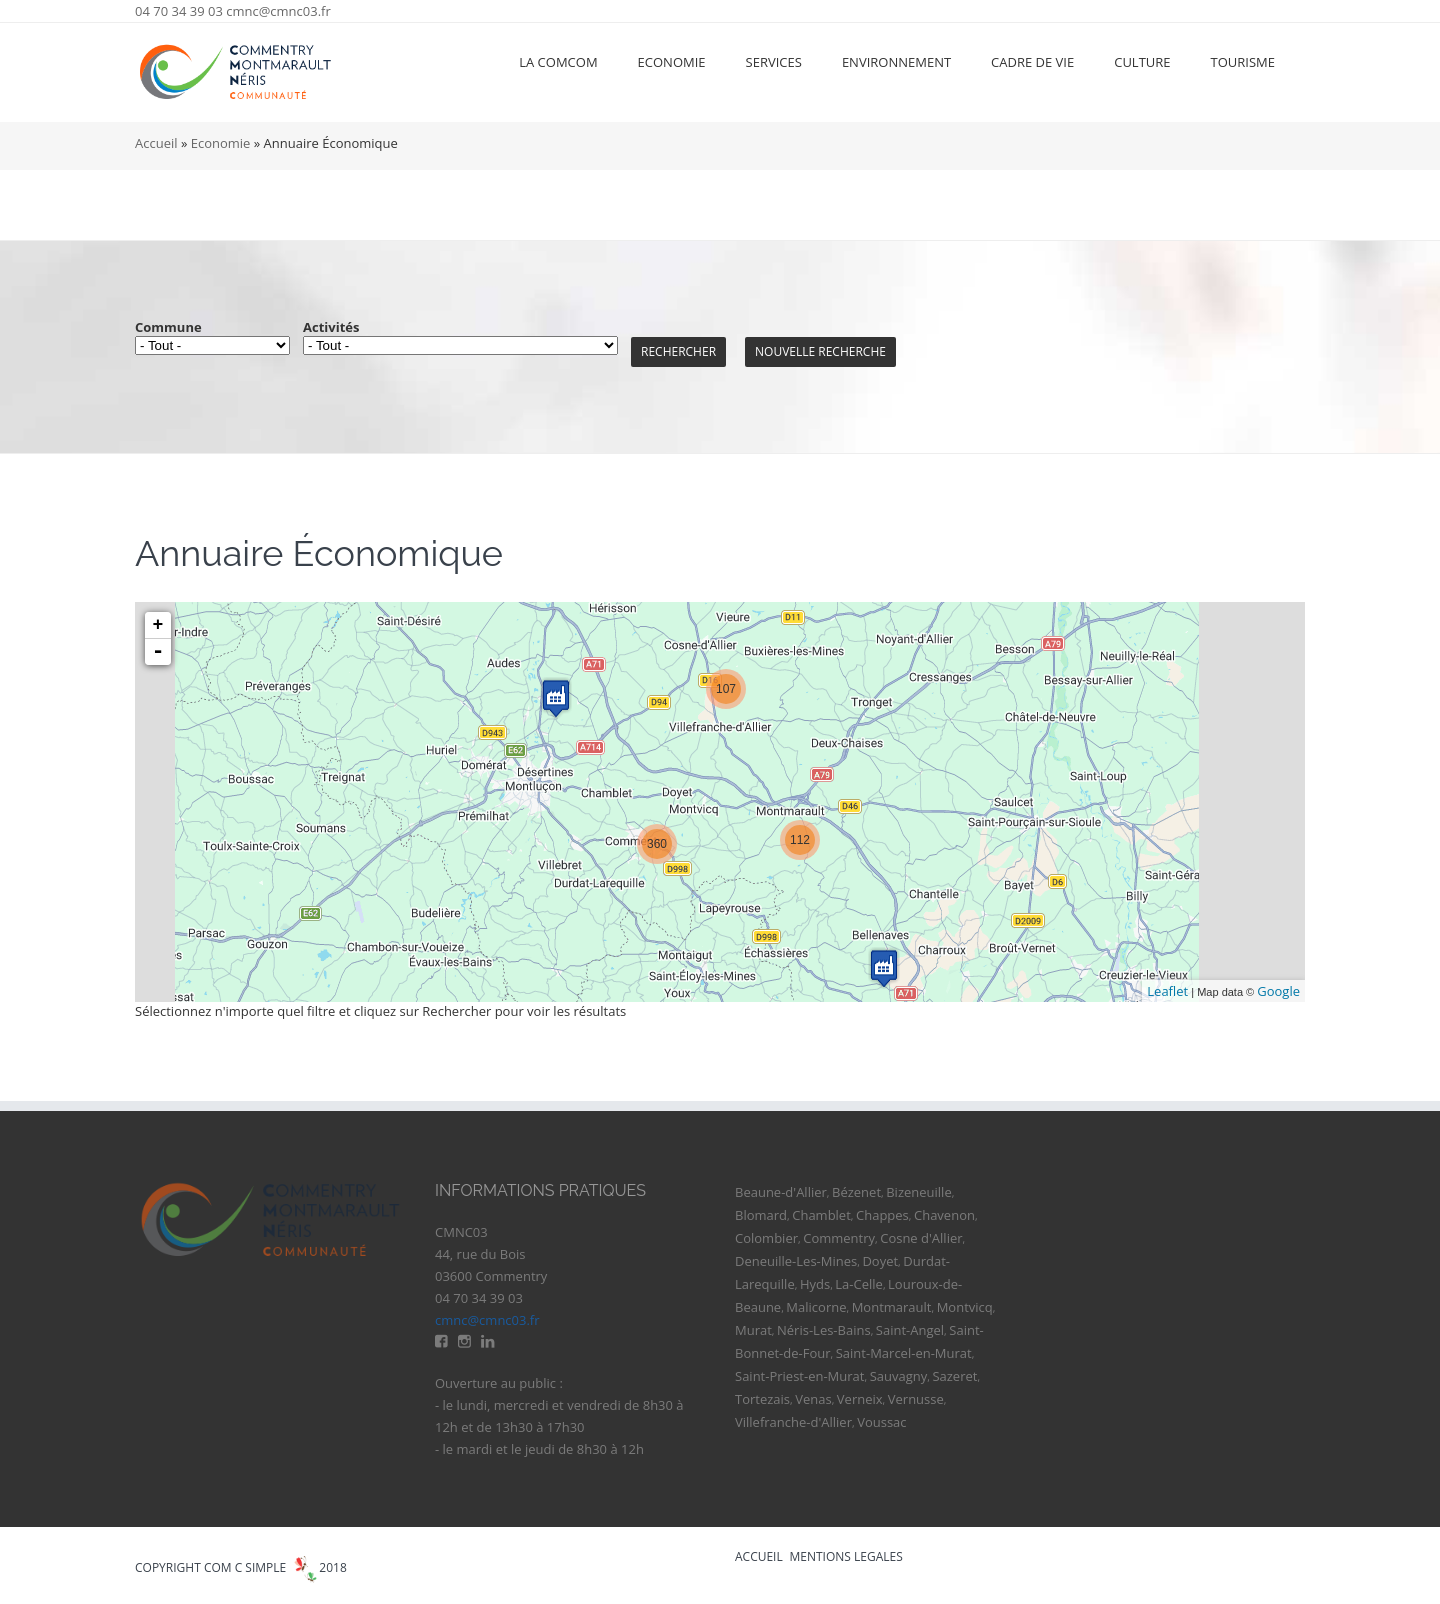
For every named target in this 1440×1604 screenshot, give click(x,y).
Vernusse (916, 1399)
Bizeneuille (918, 1192)
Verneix (860, 1399)
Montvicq (965, 1307)
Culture (1142, 62)
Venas (813, 1399)
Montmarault (892, 1307)
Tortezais (762, 1399)
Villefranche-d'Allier (793, 1422)
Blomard (761, 1215)
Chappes (882, 1215)
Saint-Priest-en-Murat (799, 1376)
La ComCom (558, 62)
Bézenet (856, 1192)
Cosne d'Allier (921, 1238)
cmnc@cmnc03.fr (278, 11)
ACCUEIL (759, 1556)
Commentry (839, 1238)
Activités (331, 327)
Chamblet (821, 1215)
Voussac (881, 1422)
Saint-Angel (910, 1330)
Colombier (766, 1238)
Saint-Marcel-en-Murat (904, 1353)
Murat (753, 1330)
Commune (168, 327)
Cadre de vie (1032, 62)
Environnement (896, 62)
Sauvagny (899, 1376)
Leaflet (1167, 991)
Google (1278, 991)
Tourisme (1243, 62)
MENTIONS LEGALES (846, 1556)
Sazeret (954, 1376)
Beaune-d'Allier (781, 1192)
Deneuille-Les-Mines (796, 1261)
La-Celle (859, 1284)
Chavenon (944, 1215)
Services (774, 62)
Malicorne (816, 1307)
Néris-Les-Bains (824, 1330)
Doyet (880, 1261)
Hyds (815, 1284)
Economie (672, 62)
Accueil (156, 143)
